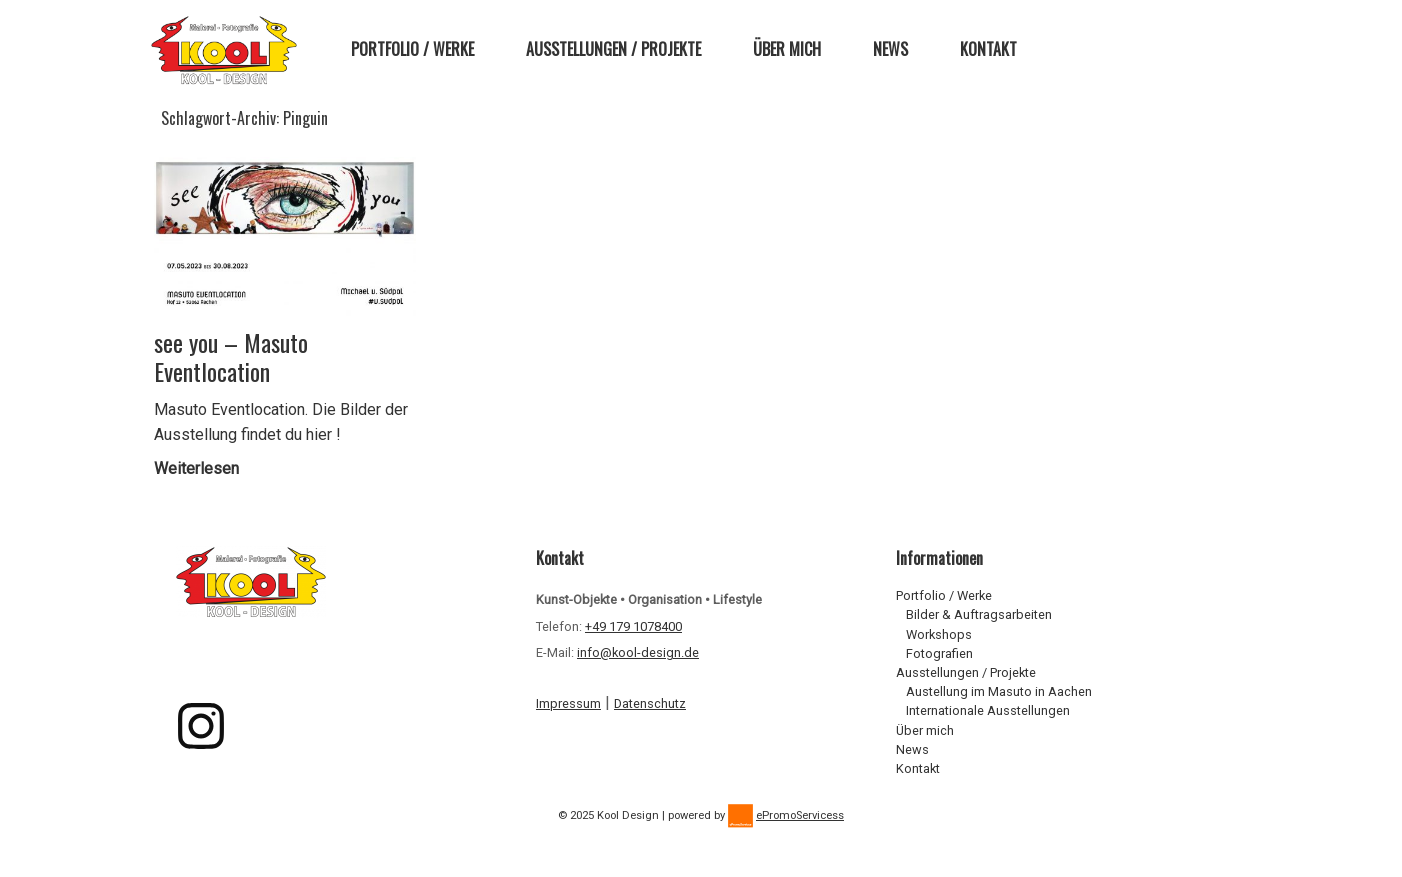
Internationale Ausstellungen (988, 710)
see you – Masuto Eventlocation (231, 357)
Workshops (939, 634)
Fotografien (939, 653)
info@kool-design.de (638, 652)
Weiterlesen (202, 468)
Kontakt (988, 49)
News (890, 49)
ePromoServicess (800, 815)
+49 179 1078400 (633, 626)
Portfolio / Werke (412, 49)
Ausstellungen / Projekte (613, 49)
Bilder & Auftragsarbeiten (979, 614)
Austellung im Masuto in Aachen (999, 691)
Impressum (568, 703)
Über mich (787, 49)
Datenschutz (650, 703)
